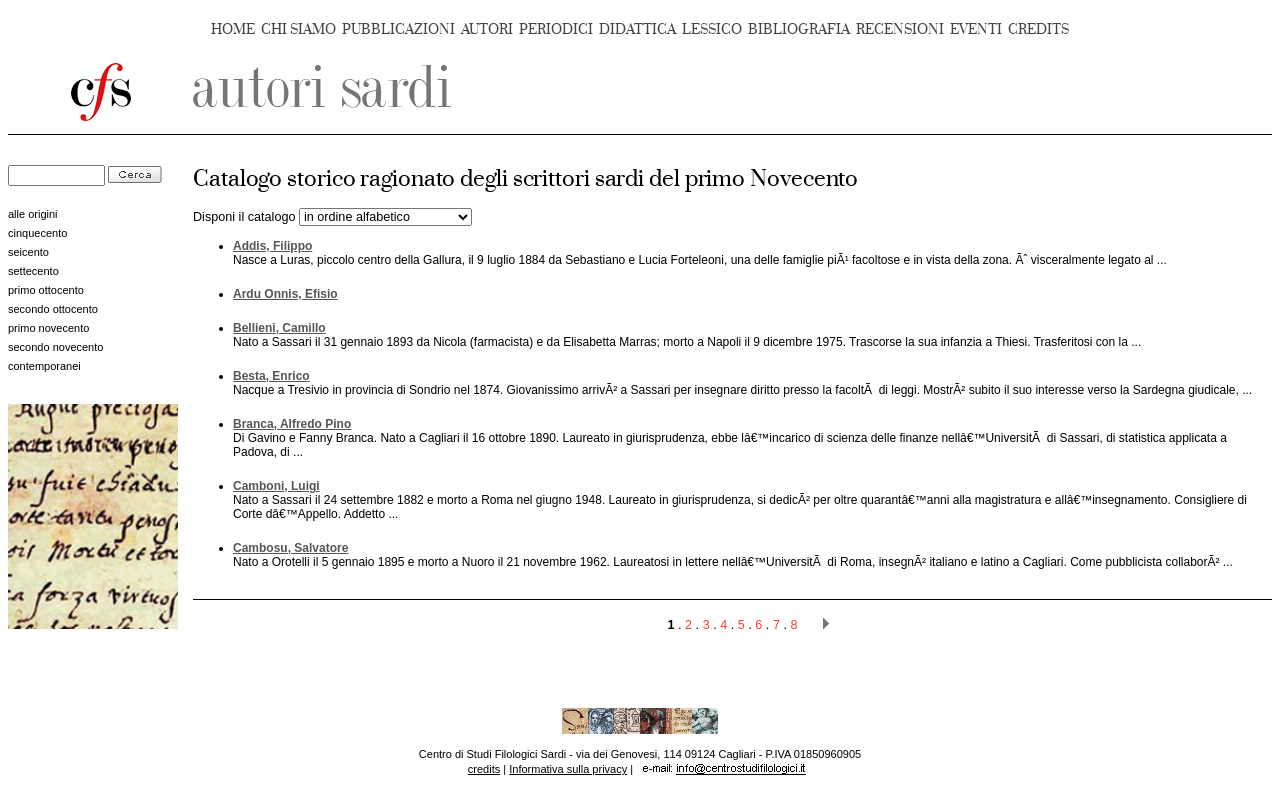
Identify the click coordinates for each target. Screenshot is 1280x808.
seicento (28, 252)
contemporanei (44, 366)
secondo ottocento (53, 309)
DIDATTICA (637, 29)
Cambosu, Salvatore (290, 548)
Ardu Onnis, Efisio (285, 294)
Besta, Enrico (271, 376)
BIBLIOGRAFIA (799, 29)
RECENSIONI (900, 29)
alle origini (33, 214)
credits (484, 769)
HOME (233, 29)
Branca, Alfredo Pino (292, 424)
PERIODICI (556, 29)
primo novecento (48, 328)
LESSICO (712, 29)
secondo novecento (55, 347)
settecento (33, 271)
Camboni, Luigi (276, 486)
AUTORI (487, 29)
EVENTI (976, 29)
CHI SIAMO (298, 29)
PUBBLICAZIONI (398, 29)
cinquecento (37, 233)
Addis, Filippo (272, 246)
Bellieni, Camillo (279, 328)
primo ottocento (46, 290)
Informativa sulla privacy (568, 769)
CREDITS (1038, 29)
